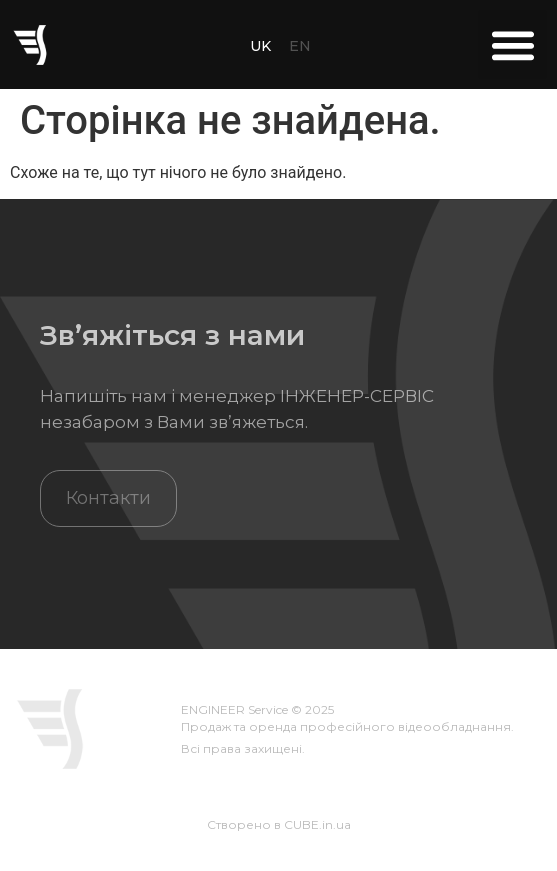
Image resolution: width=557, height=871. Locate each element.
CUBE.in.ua (317, 824)
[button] (512, 44)
